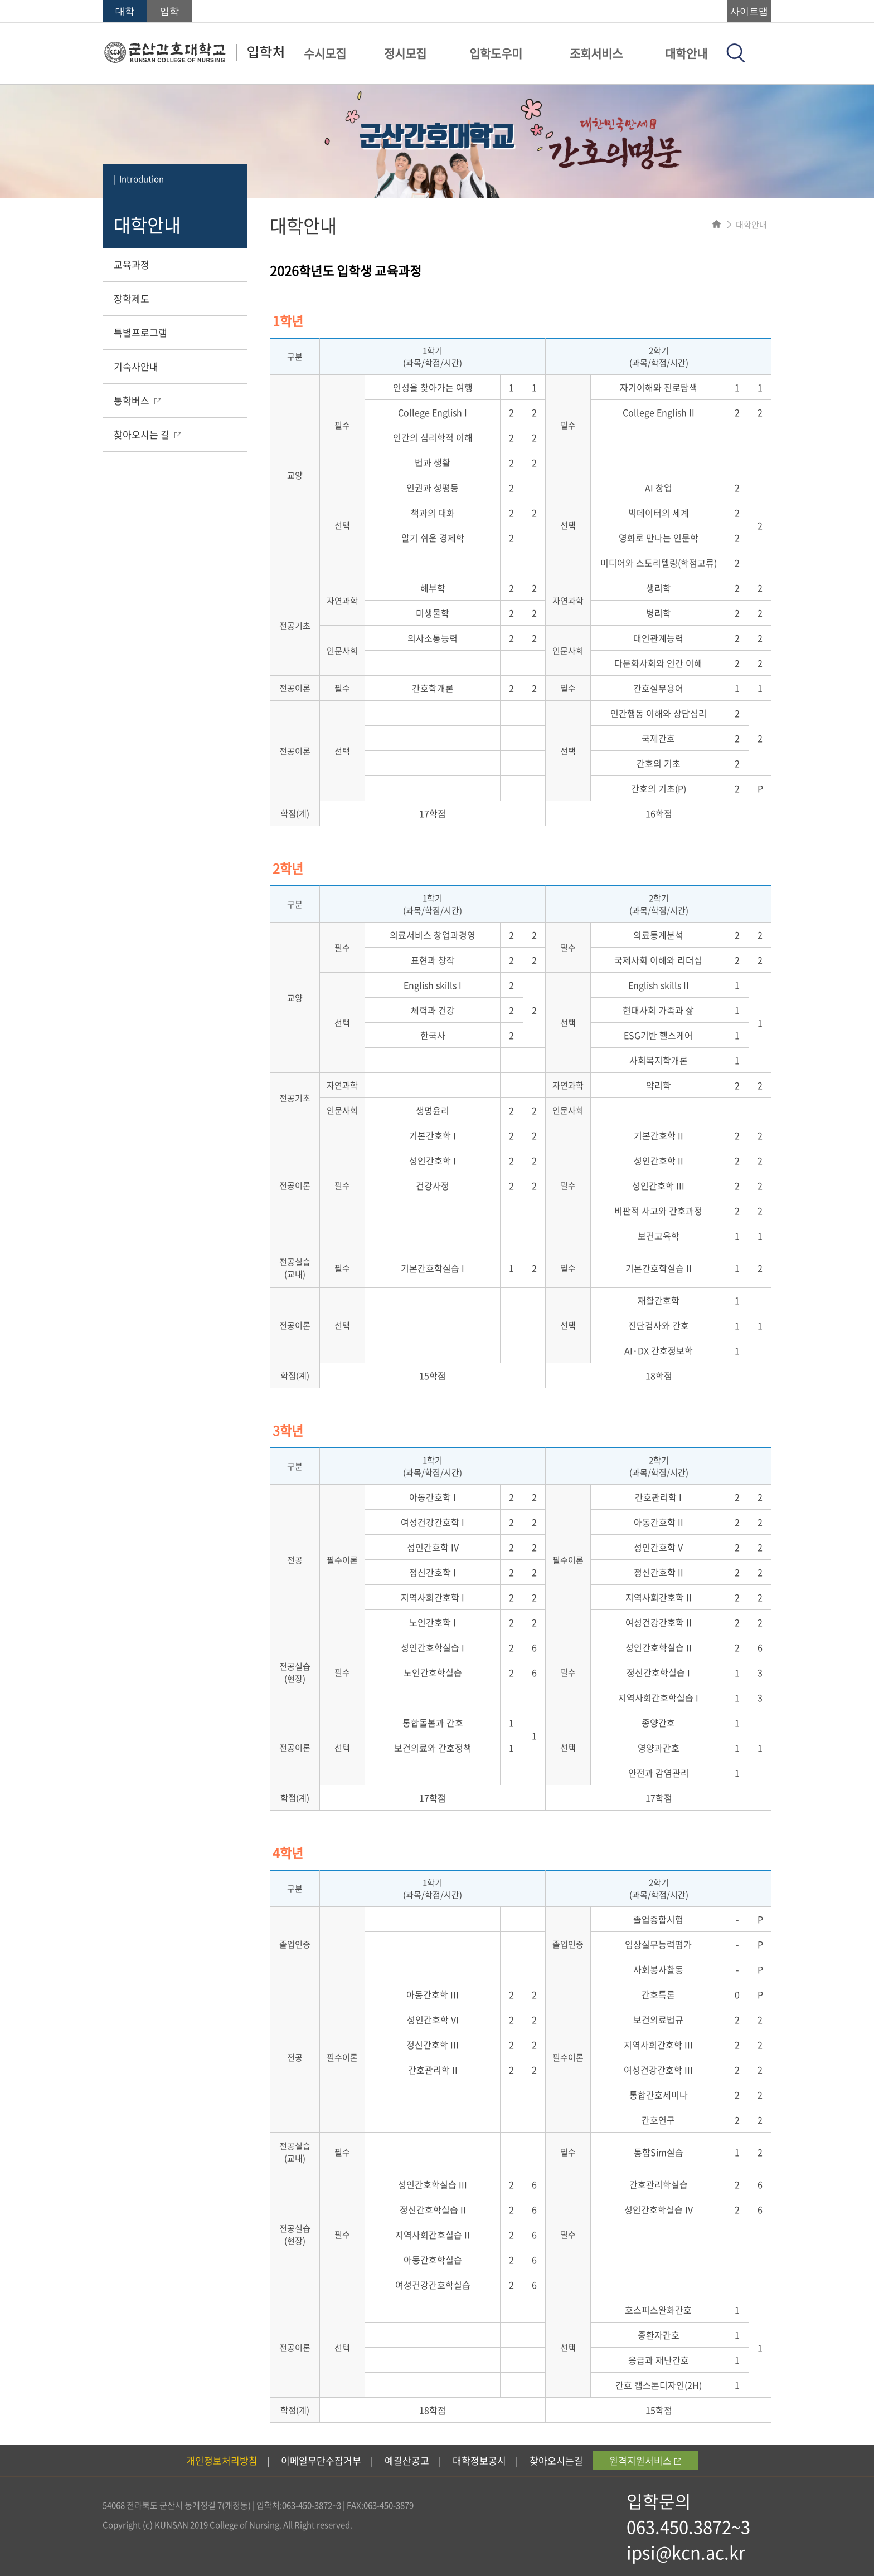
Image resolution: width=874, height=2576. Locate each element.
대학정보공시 (479, 2460)
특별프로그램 (140, 332)
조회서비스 (596, 53)
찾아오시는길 (556, 2460)
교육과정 (131, 264)
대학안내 (686, 53)
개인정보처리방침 (222, 2460)
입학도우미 (495, 53)
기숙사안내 (136, 366)
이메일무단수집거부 (321, 2460)
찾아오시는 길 (147, 434)
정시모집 (405, 53)
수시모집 (325, 53)
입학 (169, 11)
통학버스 (137, 400)
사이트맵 (749, 11)
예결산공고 (407, 2460)
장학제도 (131, 298)
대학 (124, 11)
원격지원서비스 (645, 2460)
